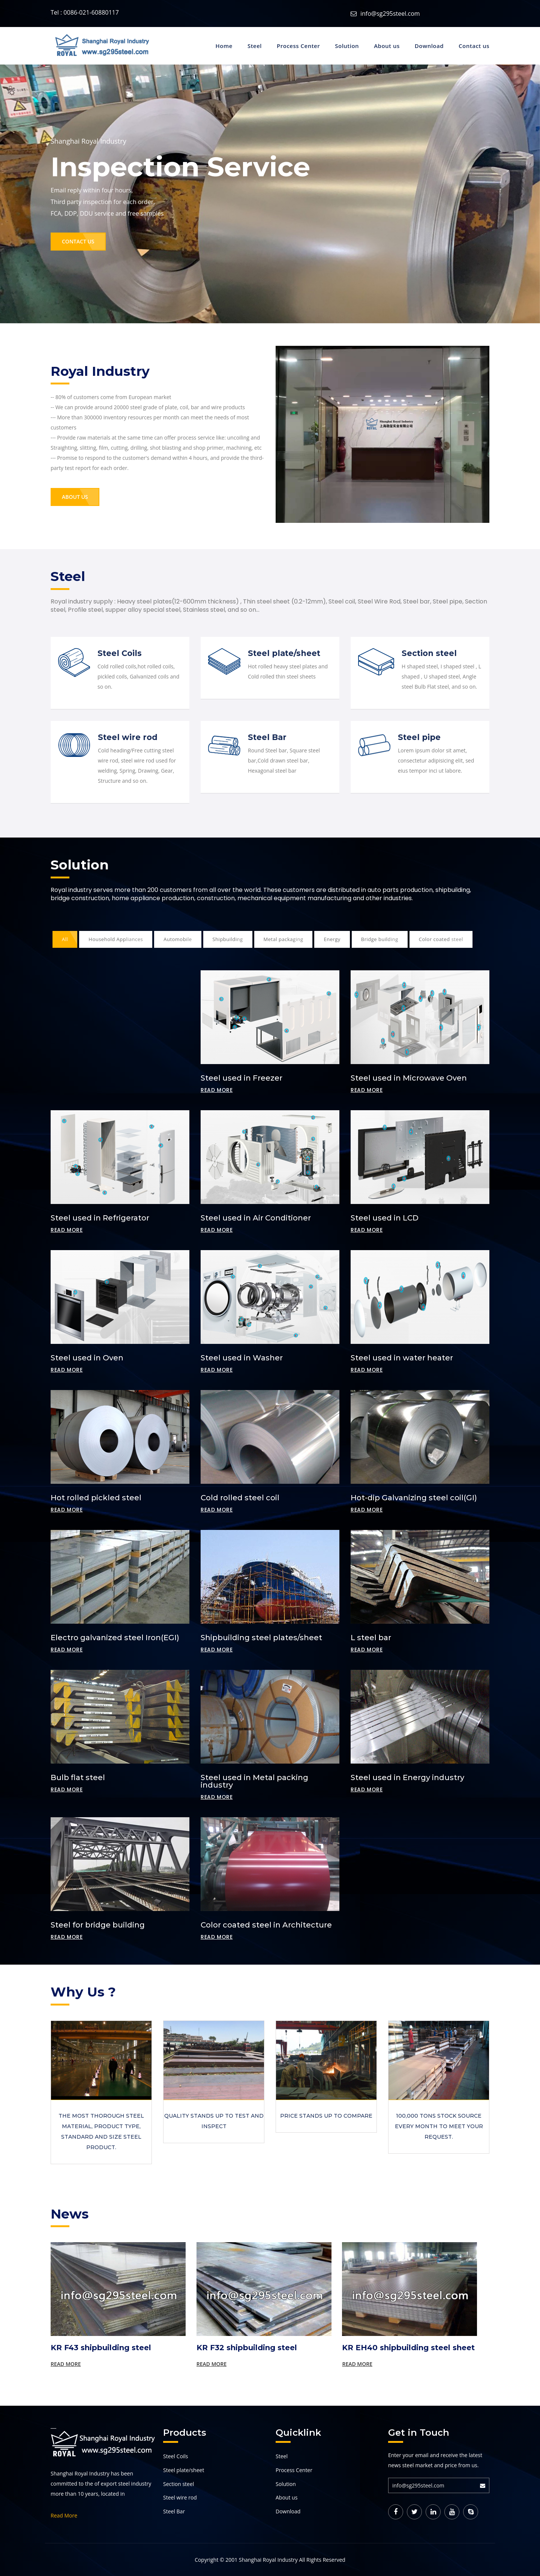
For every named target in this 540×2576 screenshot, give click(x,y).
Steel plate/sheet (284, 653)
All (65, 939)
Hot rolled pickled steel (96, 1497)
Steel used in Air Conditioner (256, 1217)
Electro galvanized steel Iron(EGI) (115, 1637)
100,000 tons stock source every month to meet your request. (439, 2126)
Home (224, 46)
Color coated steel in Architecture (266, 1924)
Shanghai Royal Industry (268, 2559)
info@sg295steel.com (390, 13)
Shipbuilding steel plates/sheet (261, 1637)
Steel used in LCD (384, 1217)
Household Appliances (115, 939)
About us (387, 46)
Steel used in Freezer (241, 1077)
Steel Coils (120, 653)
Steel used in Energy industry (407, 1777)
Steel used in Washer (242, 1357)
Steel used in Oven (87, 1357)
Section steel (429, 653)
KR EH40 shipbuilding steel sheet (408, 2347)
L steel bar (371, 1637)
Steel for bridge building (98, 1924)
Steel (255, 46)
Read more (216, 1090)
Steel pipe (419, 737)
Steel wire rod (128, 737)
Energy (332, 939)
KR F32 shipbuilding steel (246, 2347)
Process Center (298, 46)
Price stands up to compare (326, 2115)
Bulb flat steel (78, 1777)
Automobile (178, 939)
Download (429, 46)
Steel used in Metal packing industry (254, 1781)
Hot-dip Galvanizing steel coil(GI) (414, 1497)
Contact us (474, 46)
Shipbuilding (228, 939)
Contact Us (78, 241)
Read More (66, 2364)
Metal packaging (283, 939)
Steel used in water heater (402, 1357)
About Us (75, 496)
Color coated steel (441, 939)
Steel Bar (267, 737)
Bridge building (379, 939)
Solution (347, 46)
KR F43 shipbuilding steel (101, 2347)
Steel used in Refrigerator (100, 1217)
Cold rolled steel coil (240, 1497)
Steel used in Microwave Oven (409, 1077)
